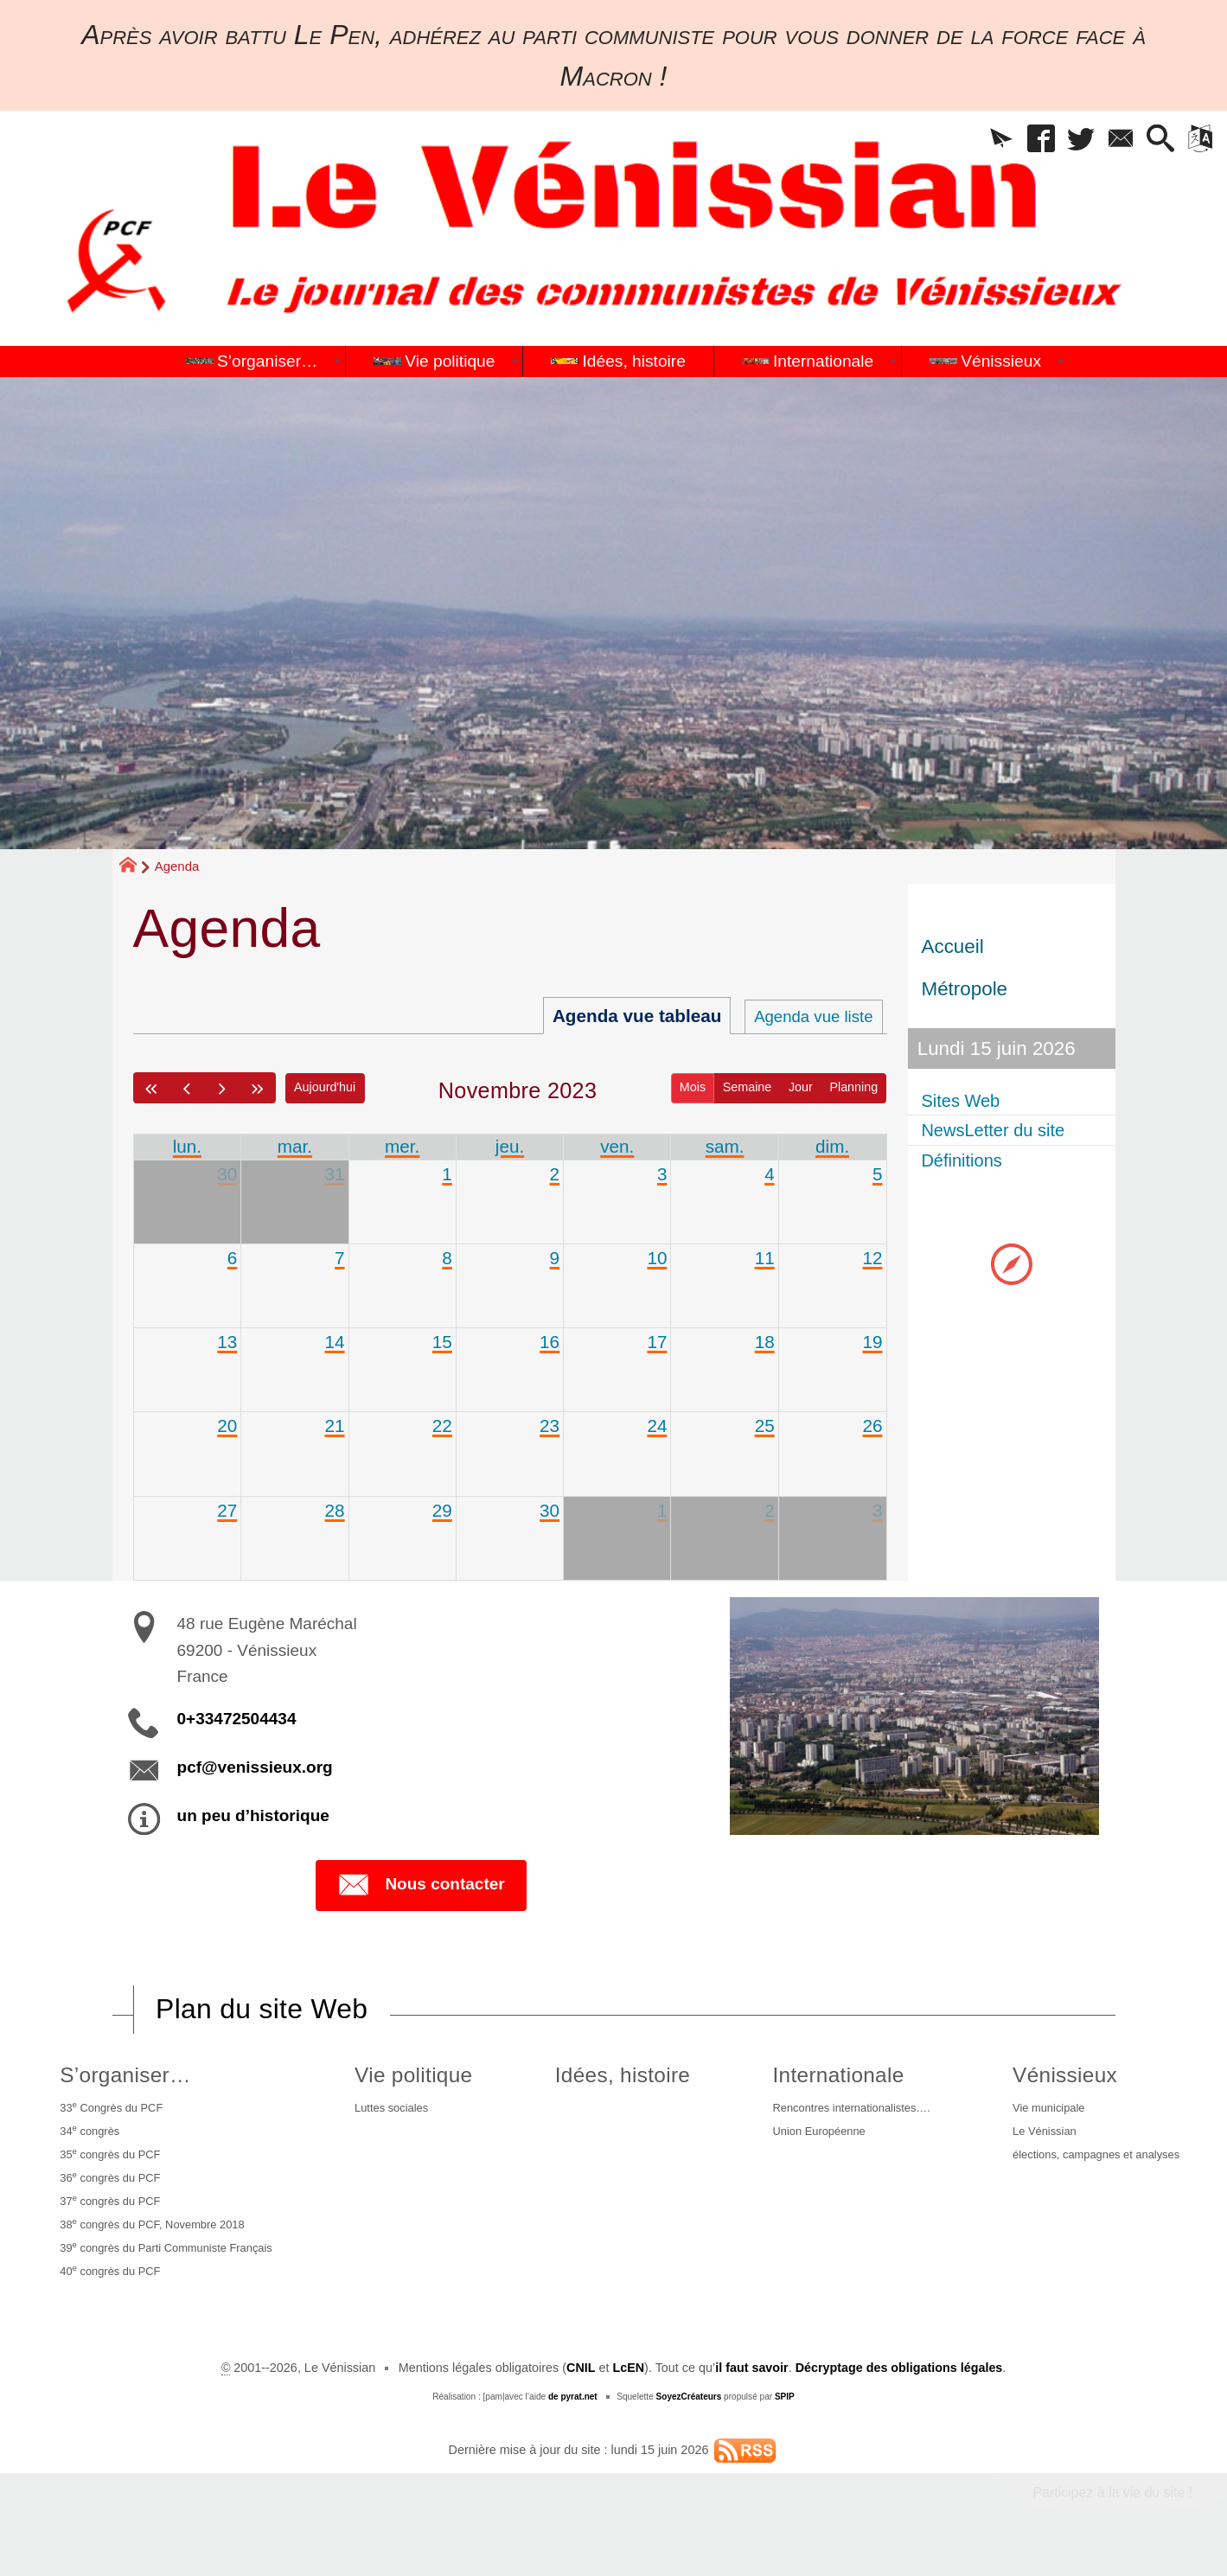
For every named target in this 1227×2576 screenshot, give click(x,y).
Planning (853, 1087)
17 (657, 1342)
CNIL (580, 2389)
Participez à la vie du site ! (1112, 2514)
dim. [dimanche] (832, 1146)
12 (872, 1258)
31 (334, 1174)
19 (872, 1342)
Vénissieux (1052, 2075)
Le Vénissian (1035, 2136)
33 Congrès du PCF (111, 2109)
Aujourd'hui (326, 1087)
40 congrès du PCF (110, 2290)
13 (227, 1342)
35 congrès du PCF (110, 2161)
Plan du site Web (262, 2009)
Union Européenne (805, 2136)
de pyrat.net (572, 2418)
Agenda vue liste (806, 1016)
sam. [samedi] (725, 1146)
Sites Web (966, 1100)
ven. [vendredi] (617, 1146)
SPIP (785, 2418)
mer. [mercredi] (402, 1146)
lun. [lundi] (187, 1146)
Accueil (953, 946)
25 (765, 1426)
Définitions (967, 1160)
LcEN (628, 2389)
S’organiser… (119, 2075)
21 (334, 1426)
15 (442, 1342)
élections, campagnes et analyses (1093, 2162)
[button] (982, 141)
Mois (692, 1087)
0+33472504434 (237, 1719)
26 (872, 1426)
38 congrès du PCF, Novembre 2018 (157, 2239)
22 (442, 1426)
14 (334, 1342)
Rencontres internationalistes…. (841, 2110)
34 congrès (87, 2135)
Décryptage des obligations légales (899, 2389)
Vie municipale (1040, 2110)
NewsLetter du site (1002, 1130)
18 (765, 1342)
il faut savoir (752, 2389)
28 (334, 1510)
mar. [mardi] (295, 1146)
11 (765, 1258)
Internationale (819, 2075)
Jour (800, 1087)
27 (227, 1510)
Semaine (746, 1087)
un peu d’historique (253, 1816)
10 (657, 1258)
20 (227, 1426)
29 (442, 1510)
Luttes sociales (402, 2110)
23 (549, 1426)
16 (549, 1342)
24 (657, 1426)
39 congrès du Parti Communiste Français (172, 2264)
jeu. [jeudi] (510, 1146)
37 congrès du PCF (110, 2213)
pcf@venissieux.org (255, 1768)
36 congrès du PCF (110, 2187)
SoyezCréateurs (688, 2418)
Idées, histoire (616, 2075)
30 (227, 1174)
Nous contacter (420, 1886)
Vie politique (420, 2075)
